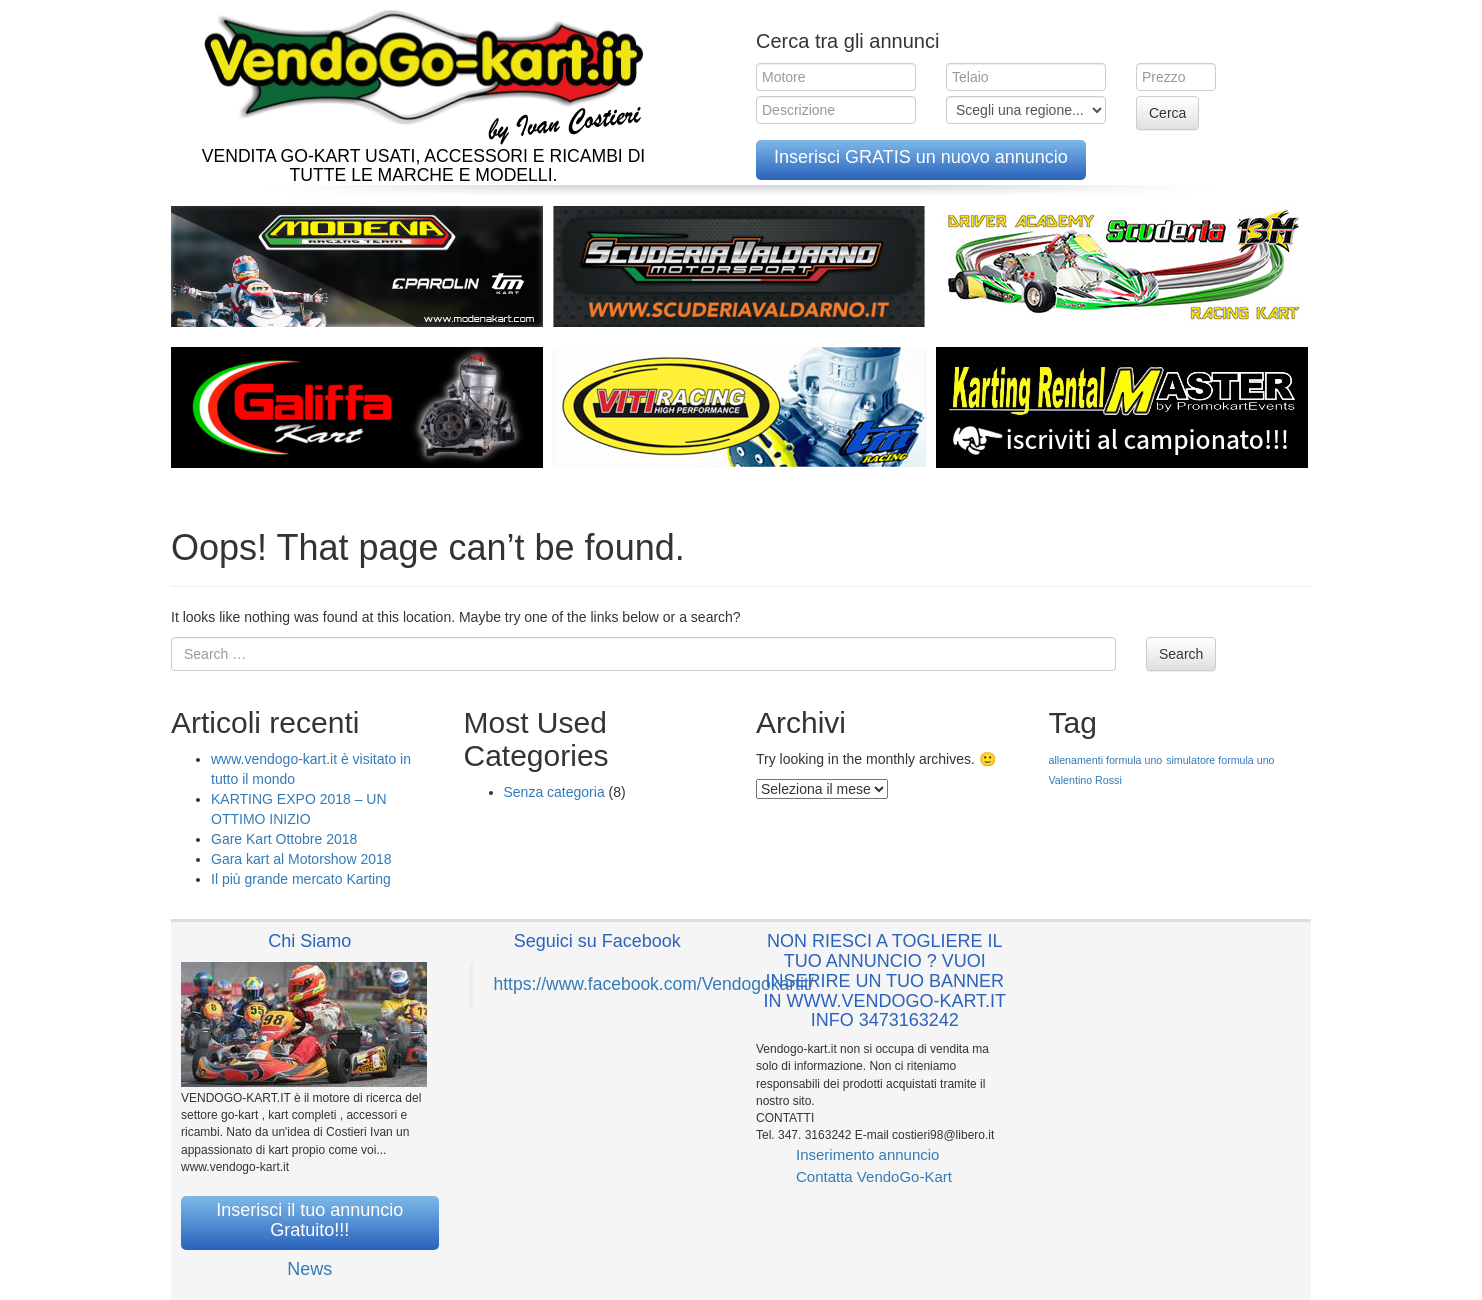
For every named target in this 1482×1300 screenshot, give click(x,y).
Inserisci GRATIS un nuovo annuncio (921, 157)
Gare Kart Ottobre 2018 (284, 839)
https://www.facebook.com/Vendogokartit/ (654, 984)
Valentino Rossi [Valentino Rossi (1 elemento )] (1085, 780)
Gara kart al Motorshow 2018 (301, 859)
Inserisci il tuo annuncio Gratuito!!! (309, 1220)
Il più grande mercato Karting (301, 879)
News (309, 1269)
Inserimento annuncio (867, 1154)
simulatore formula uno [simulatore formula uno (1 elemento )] (1220, 760)
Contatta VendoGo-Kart (874, 1176)
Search (1181, 654)
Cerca (1167, 113)
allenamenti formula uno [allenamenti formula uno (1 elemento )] (1106, 760)
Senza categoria (554, 792)
